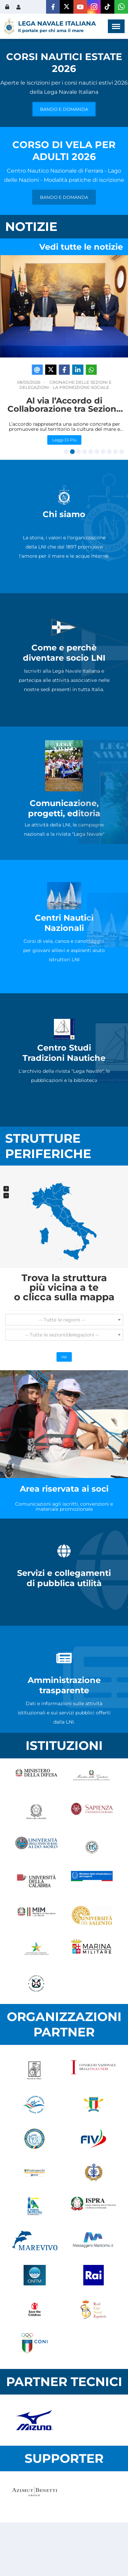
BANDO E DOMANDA (64, 109)
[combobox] (64, 1320)
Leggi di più (63, 437)
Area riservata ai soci (64, 1489)
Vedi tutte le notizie (81, 247)
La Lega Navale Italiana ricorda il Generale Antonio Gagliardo (62, 406)
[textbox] (64, 1319)
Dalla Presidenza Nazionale (78, 384)
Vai (64, 1356)
